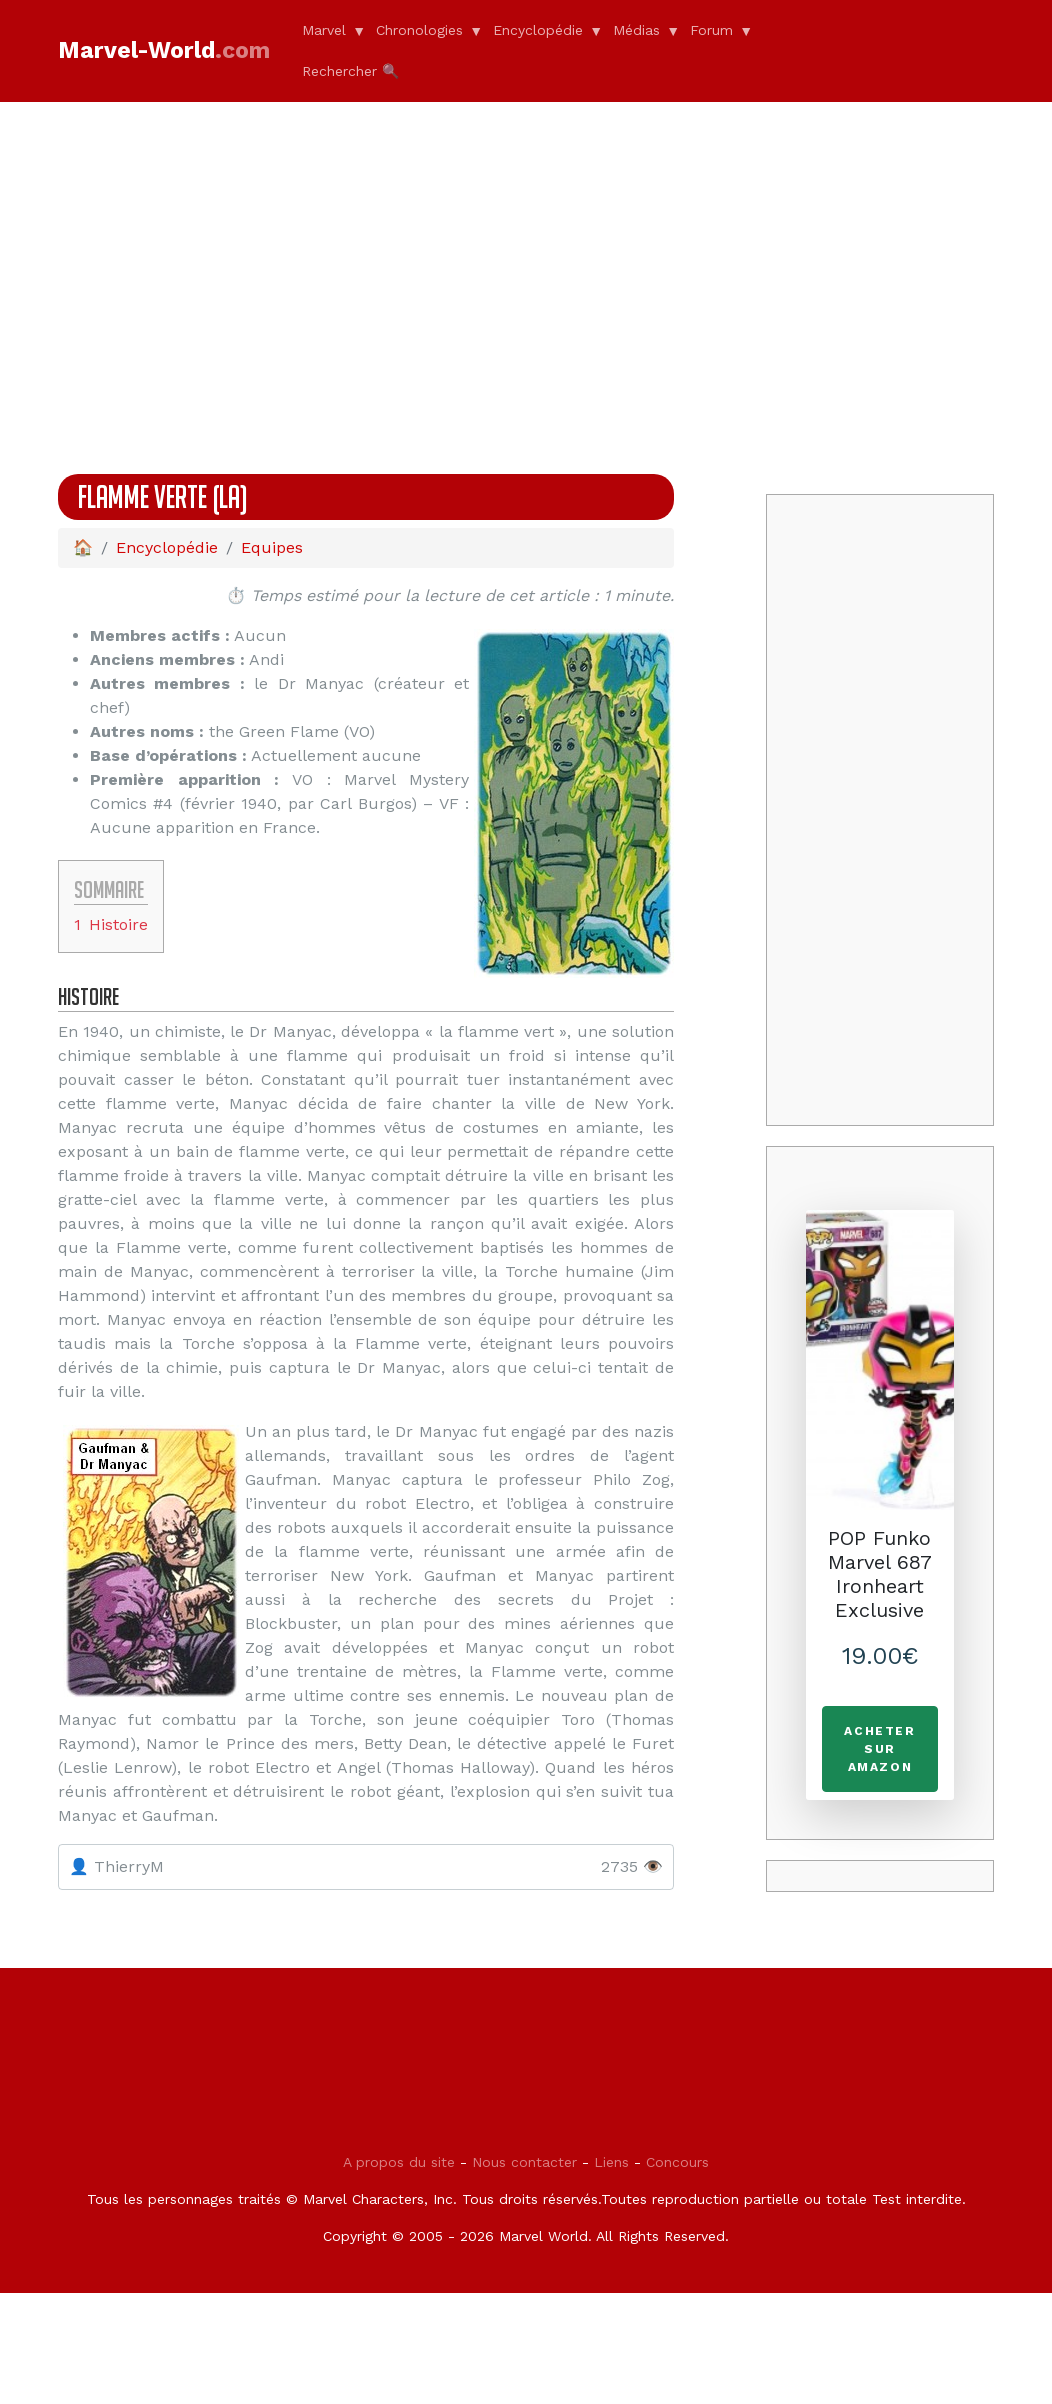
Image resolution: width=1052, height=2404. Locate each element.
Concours (677, 2295)
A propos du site (399, 2295)
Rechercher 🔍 (350, 71)
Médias (636, 30)
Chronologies (419, 30)
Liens (611, 2295)
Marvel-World (164, 50)
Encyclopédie (538, 30)
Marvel (324, 30)
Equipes (272, 547)
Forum (711, 30)
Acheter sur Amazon (879, 1749)
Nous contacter (524, 2295)
